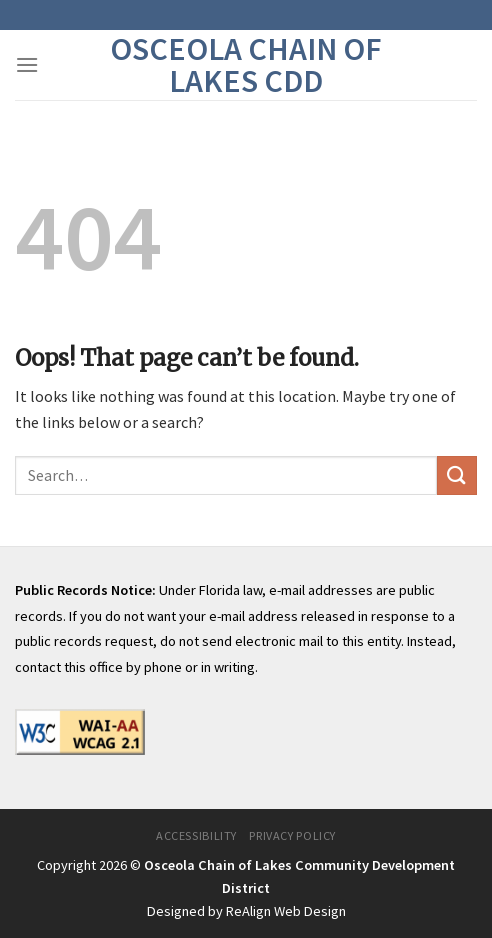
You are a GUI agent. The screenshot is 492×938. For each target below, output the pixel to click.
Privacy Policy (292, 835)
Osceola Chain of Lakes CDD (246, 65)
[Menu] (27, 64)
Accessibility (196, 835)
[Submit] (457, 475)
